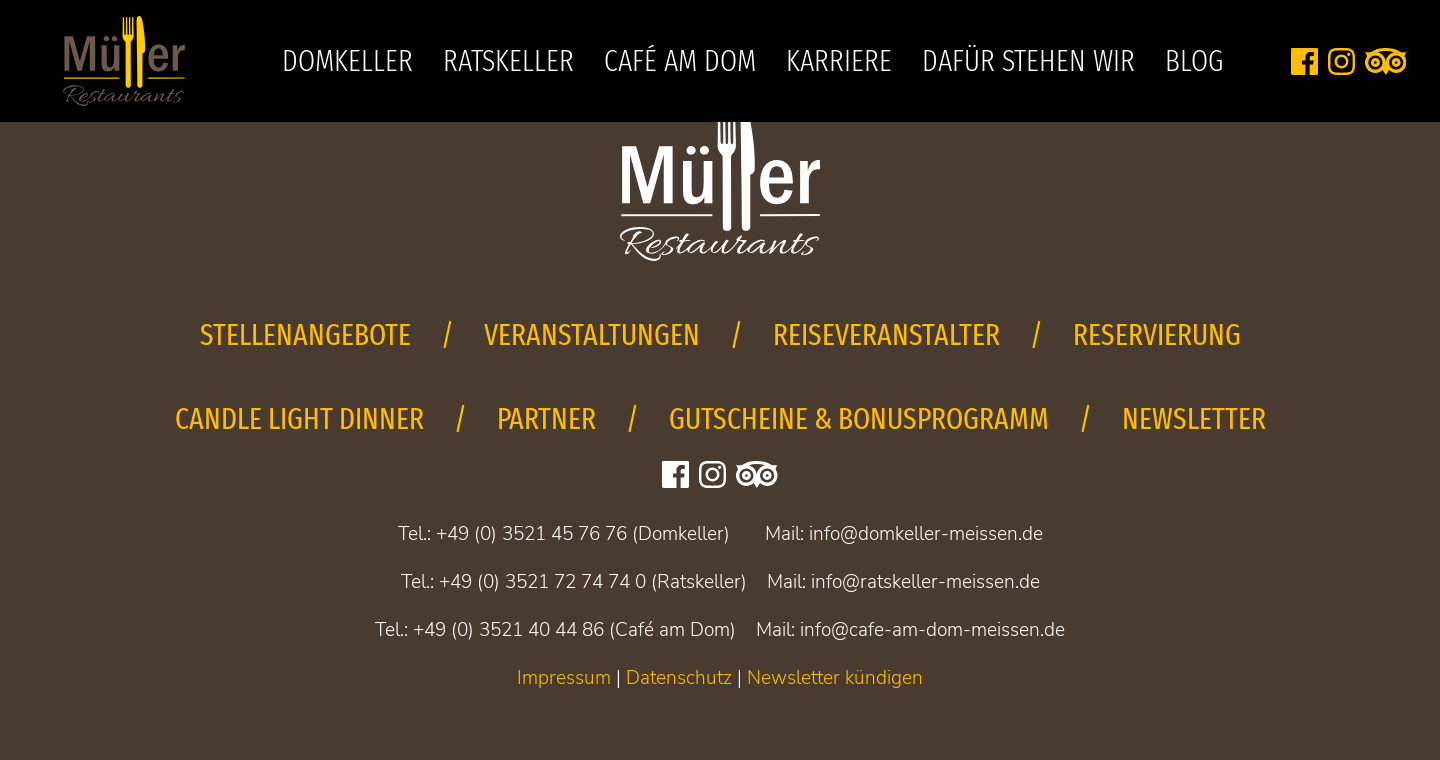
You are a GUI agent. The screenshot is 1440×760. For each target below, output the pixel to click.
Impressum (564, 678)
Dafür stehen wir (1028, 61)
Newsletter (1194, 419)
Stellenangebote (305, 335)
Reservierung (1157, 335)
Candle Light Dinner (299, 419)
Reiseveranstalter (886, 335)
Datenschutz (679, 678)
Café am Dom (680, 61)
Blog (1194, 61)
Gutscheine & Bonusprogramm (859, 419)
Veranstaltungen (592, 335)
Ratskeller (508, 61)
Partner (546, 419)
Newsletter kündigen (835, 678)
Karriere (839, 61)
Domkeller (347, 61)
